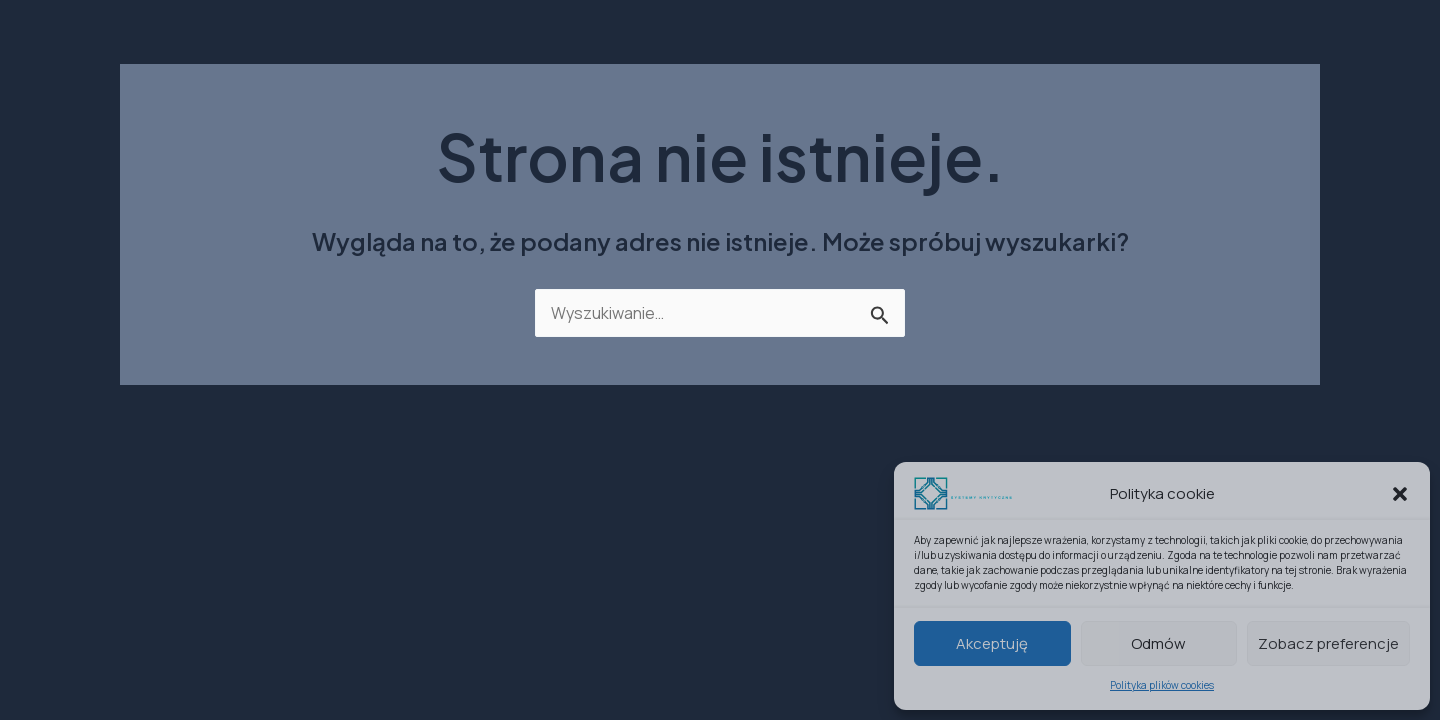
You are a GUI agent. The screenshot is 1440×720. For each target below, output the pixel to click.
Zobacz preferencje (1328, 643)
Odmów (1158, 643)
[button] (1400, 494)
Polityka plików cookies (1162, 685)
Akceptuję (992, 643)
